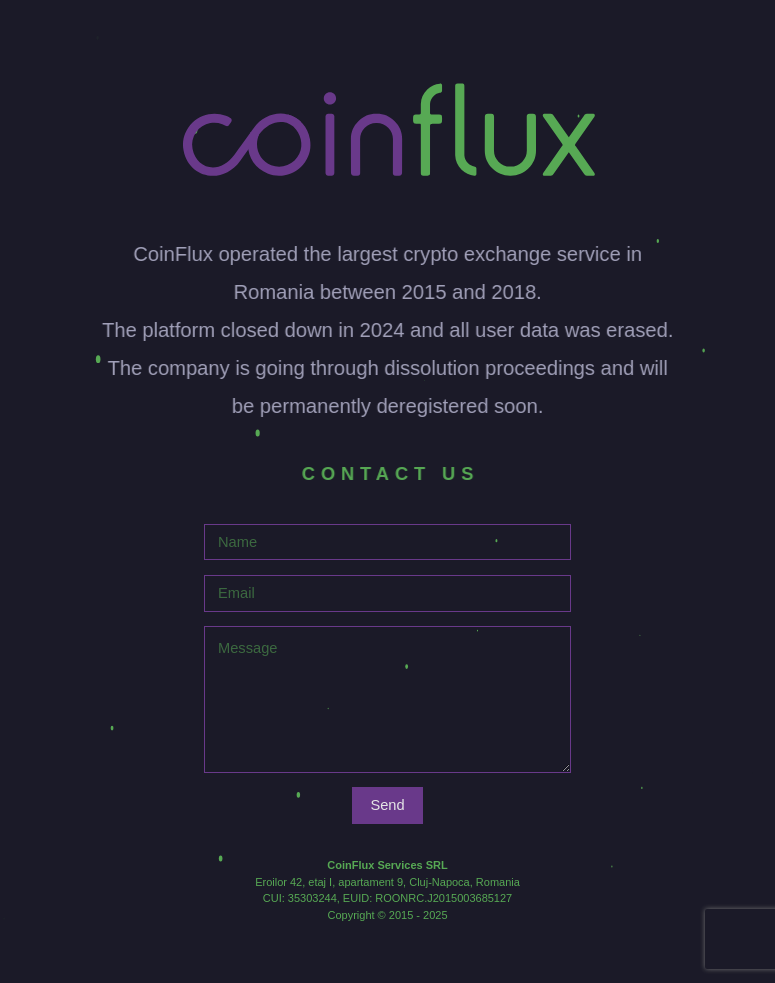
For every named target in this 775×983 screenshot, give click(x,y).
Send (387, 805)
